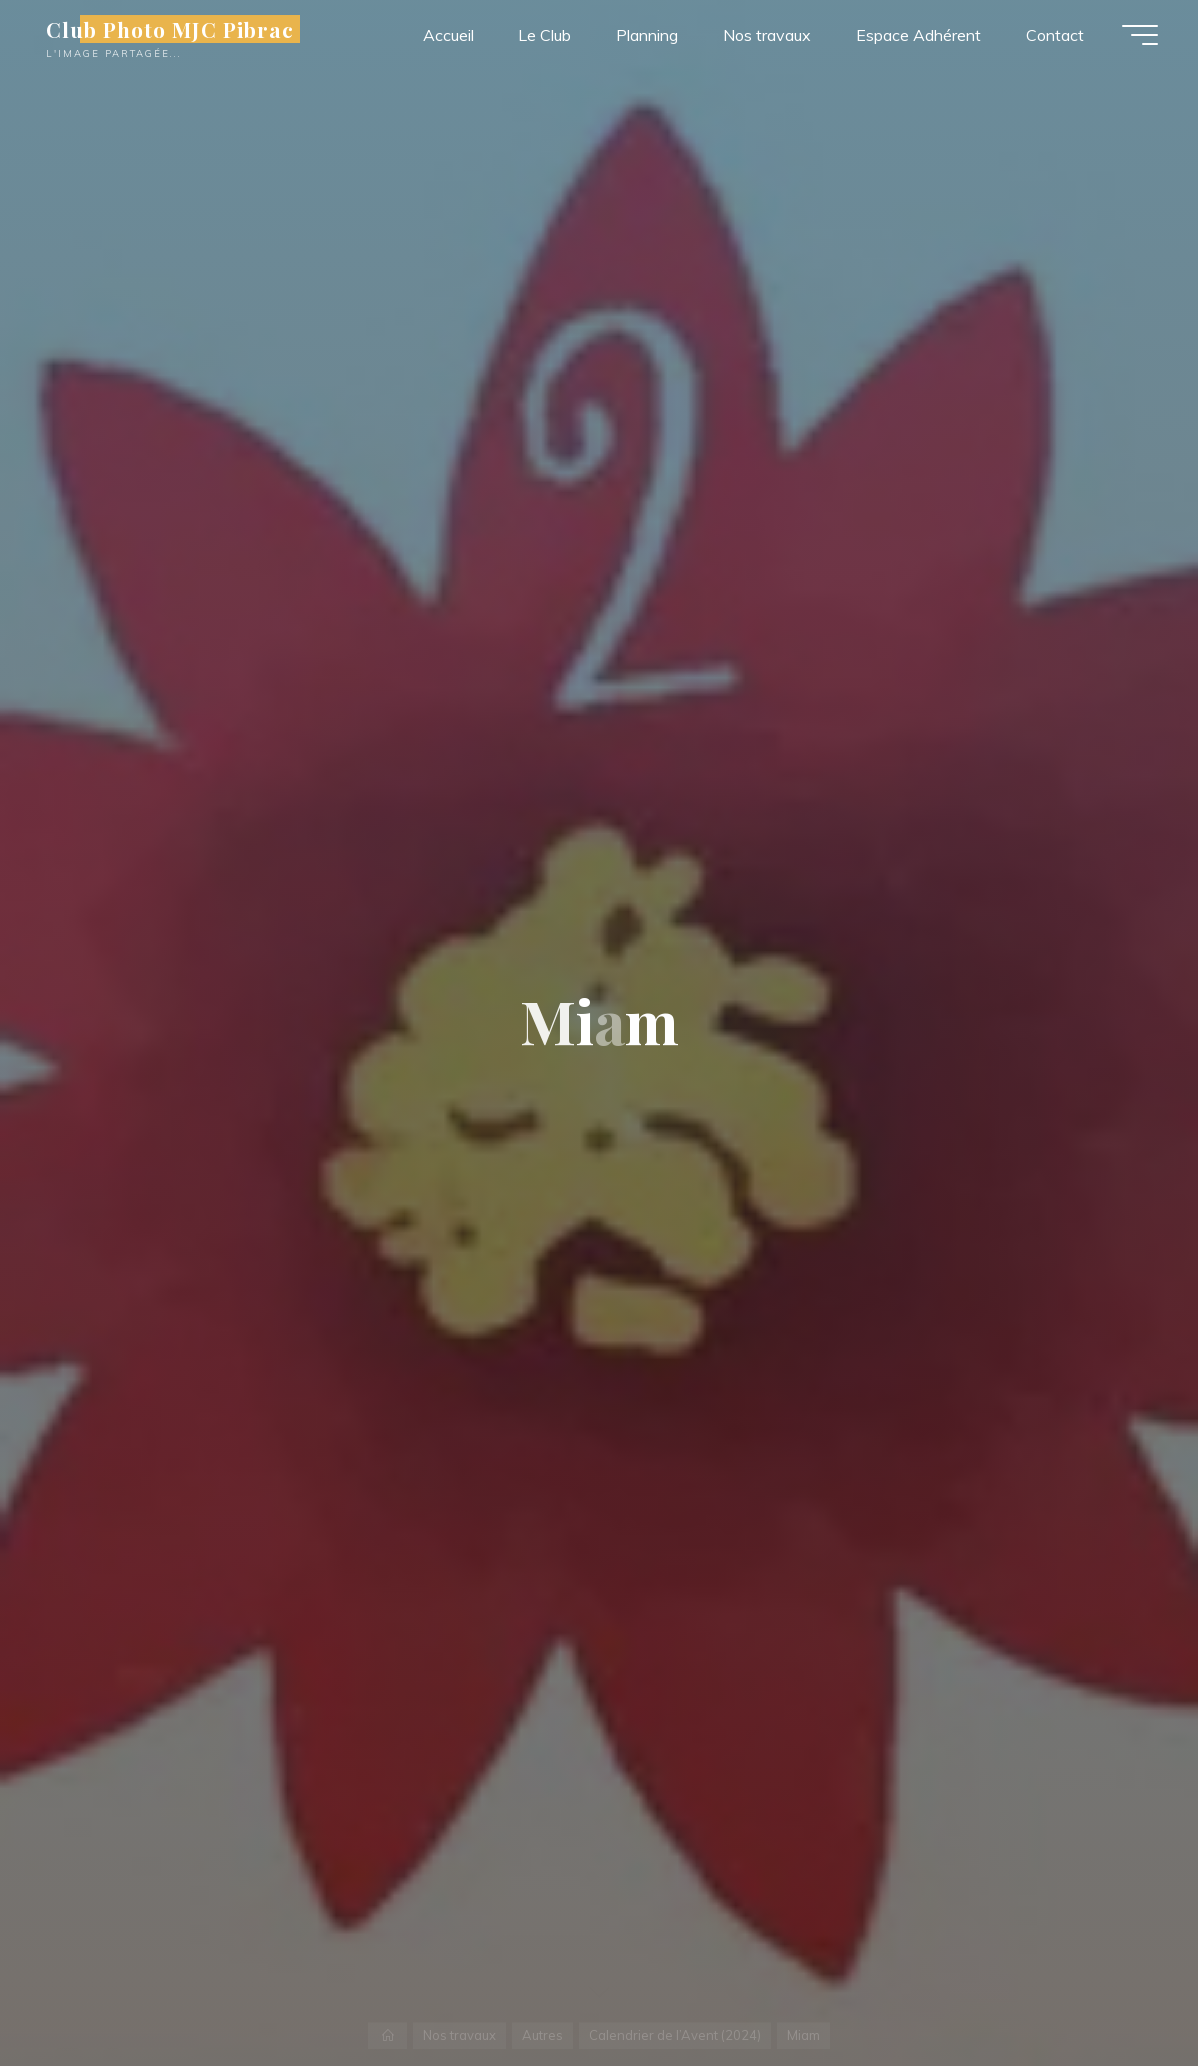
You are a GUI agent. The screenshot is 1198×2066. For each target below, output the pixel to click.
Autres (542, 2035)
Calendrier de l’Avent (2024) (675, 2035)
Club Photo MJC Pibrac (170, 29)
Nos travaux (459, 2035)
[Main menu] (1140, 35)
